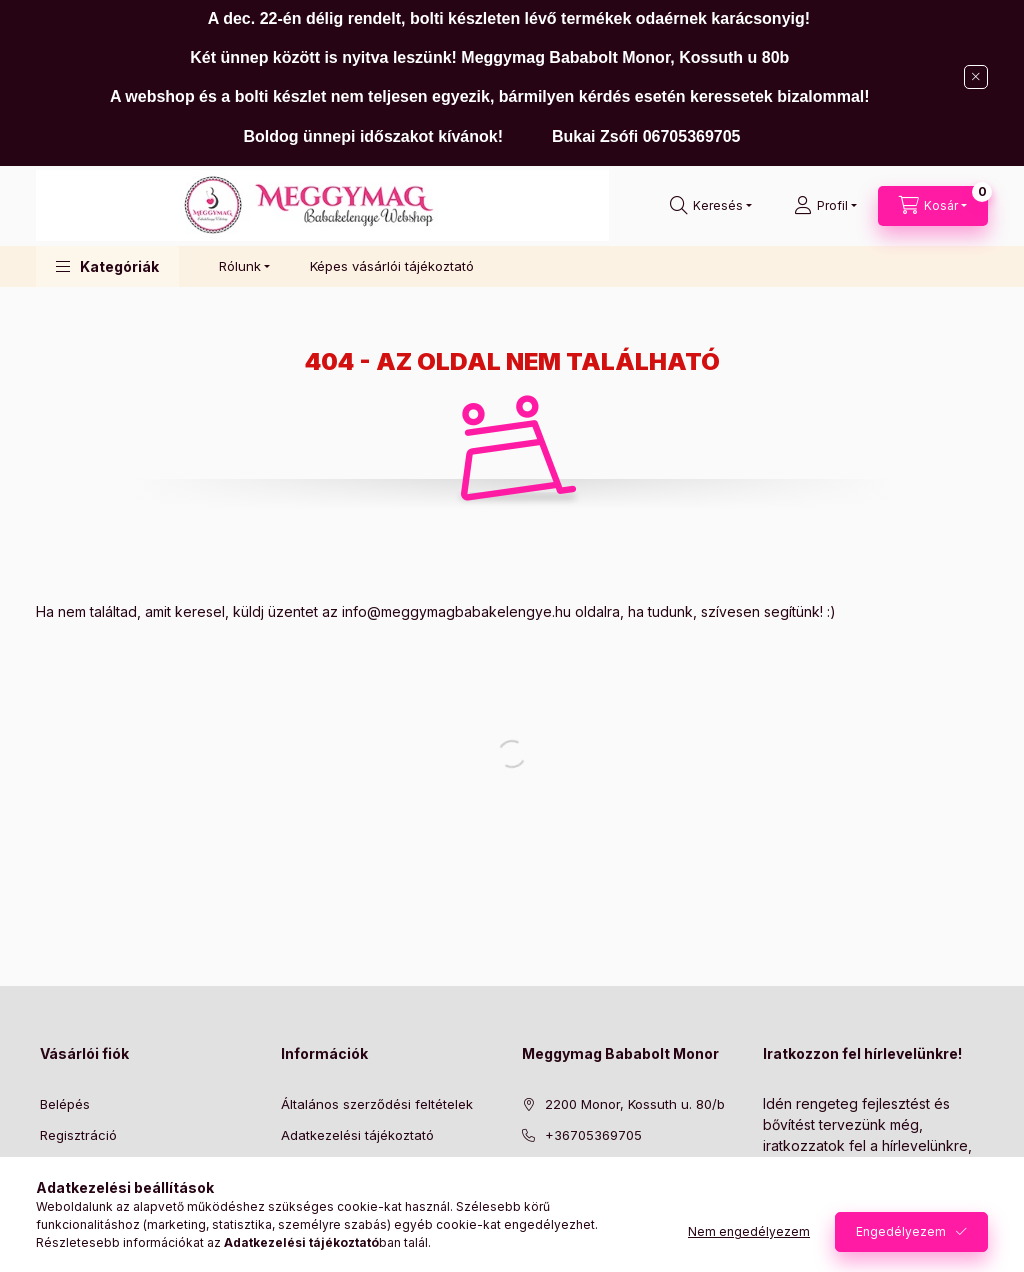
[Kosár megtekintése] (933, 206)
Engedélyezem (901, 1231)
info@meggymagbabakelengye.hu (456, 611)
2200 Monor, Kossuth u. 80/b (635, 1104)
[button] (107, 266)
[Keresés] (711, 206)
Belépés (65, 1104)
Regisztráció (78, 1135)
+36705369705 (593, 1135)
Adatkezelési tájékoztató (357, 1135)
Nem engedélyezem (749, 1231)
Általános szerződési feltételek (377, 1104)
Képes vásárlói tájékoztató (392, 266)
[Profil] (825, 206)
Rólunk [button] (240, 266)
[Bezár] (976, 77)
